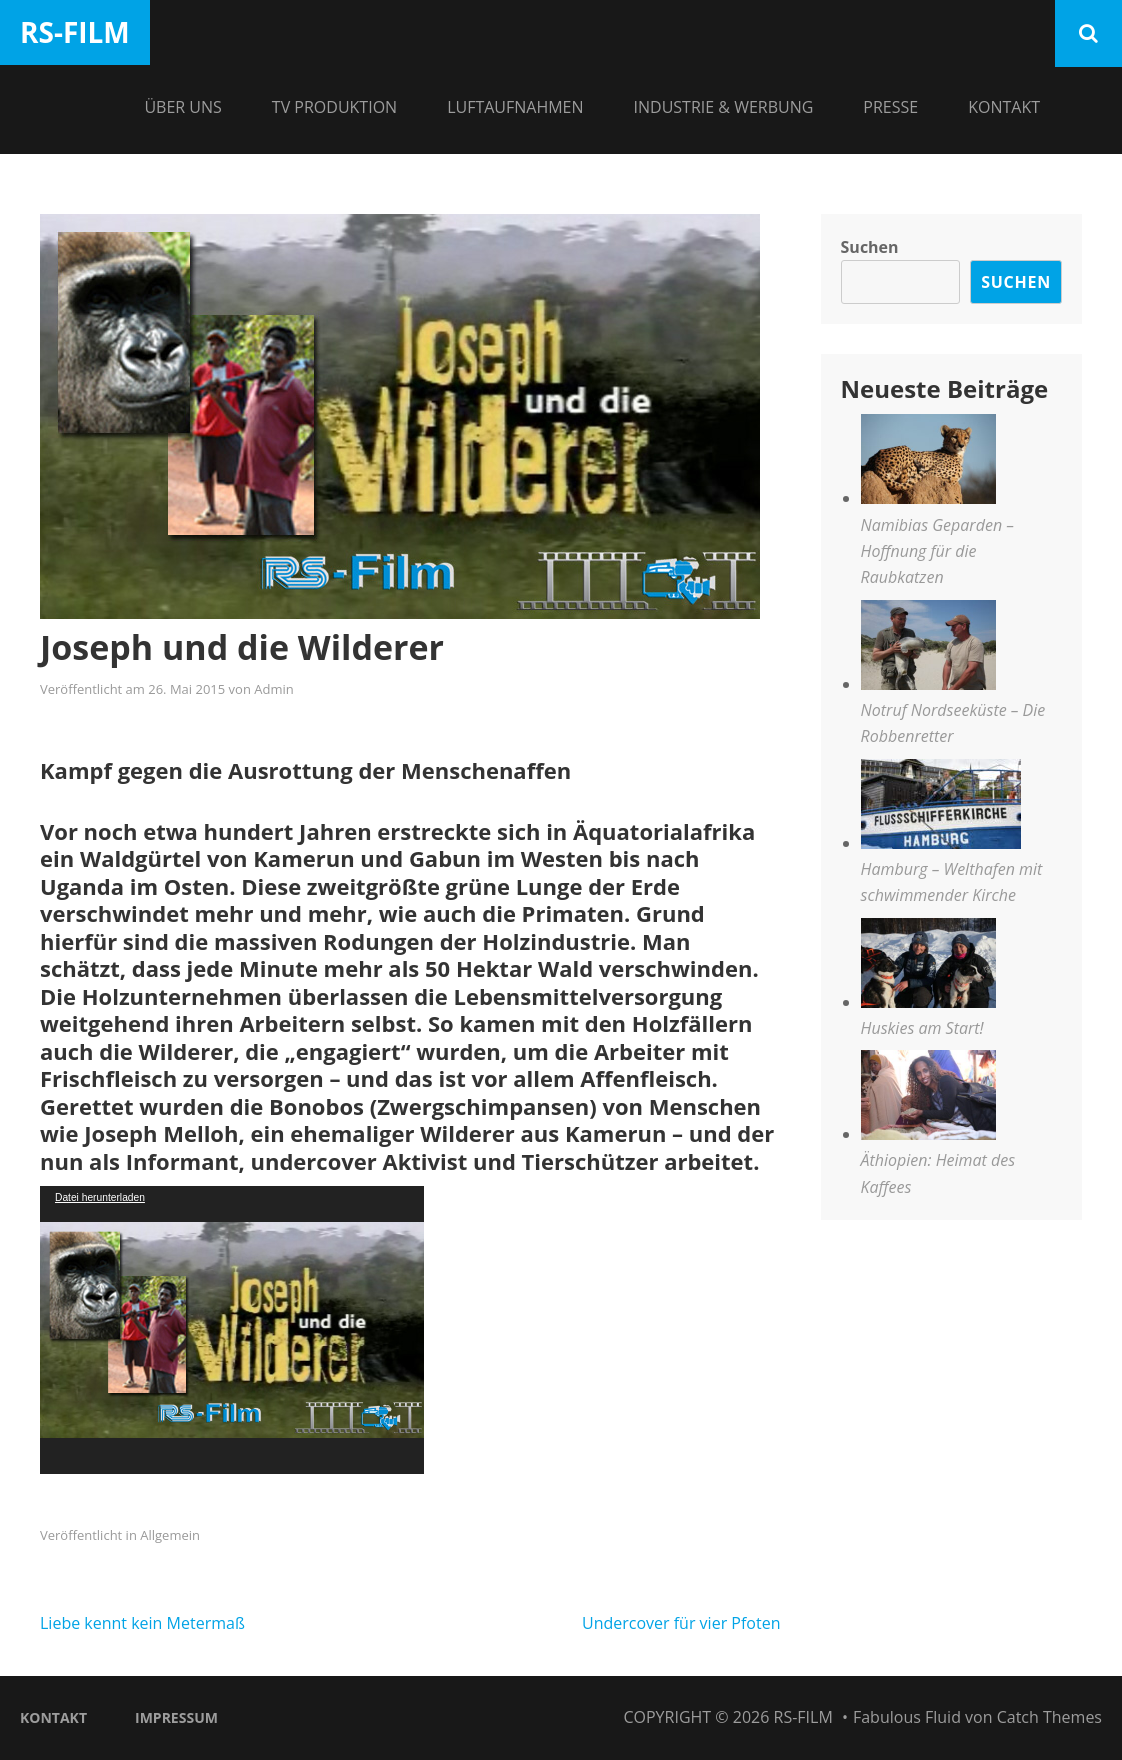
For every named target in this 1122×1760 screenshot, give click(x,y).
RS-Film (75, 32)
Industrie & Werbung (724, 107)
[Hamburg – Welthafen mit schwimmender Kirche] (941, 807)
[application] (232, 1330)
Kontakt (1004, 107)
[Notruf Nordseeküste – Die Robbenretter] (928, 648)
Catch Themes (1049, 1717)
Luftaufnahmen (515, 107)
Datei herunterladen (100, 1197)
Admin (273, 689)
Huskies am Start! (922, 1028)
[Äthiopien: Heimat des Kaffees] (928, 1098)
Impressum (176, 1717)
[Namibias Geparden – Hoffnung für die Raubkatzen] (928, 462)
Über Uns (182, 107)
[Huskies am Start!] (928, 966)
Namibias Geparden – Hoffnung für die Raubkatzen (937, 551)
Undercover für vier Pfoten (681, 1623)
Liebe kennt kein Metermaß (142, 1623)
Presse (890, 107)
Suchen (870, 247)
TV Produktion (334, 107)
